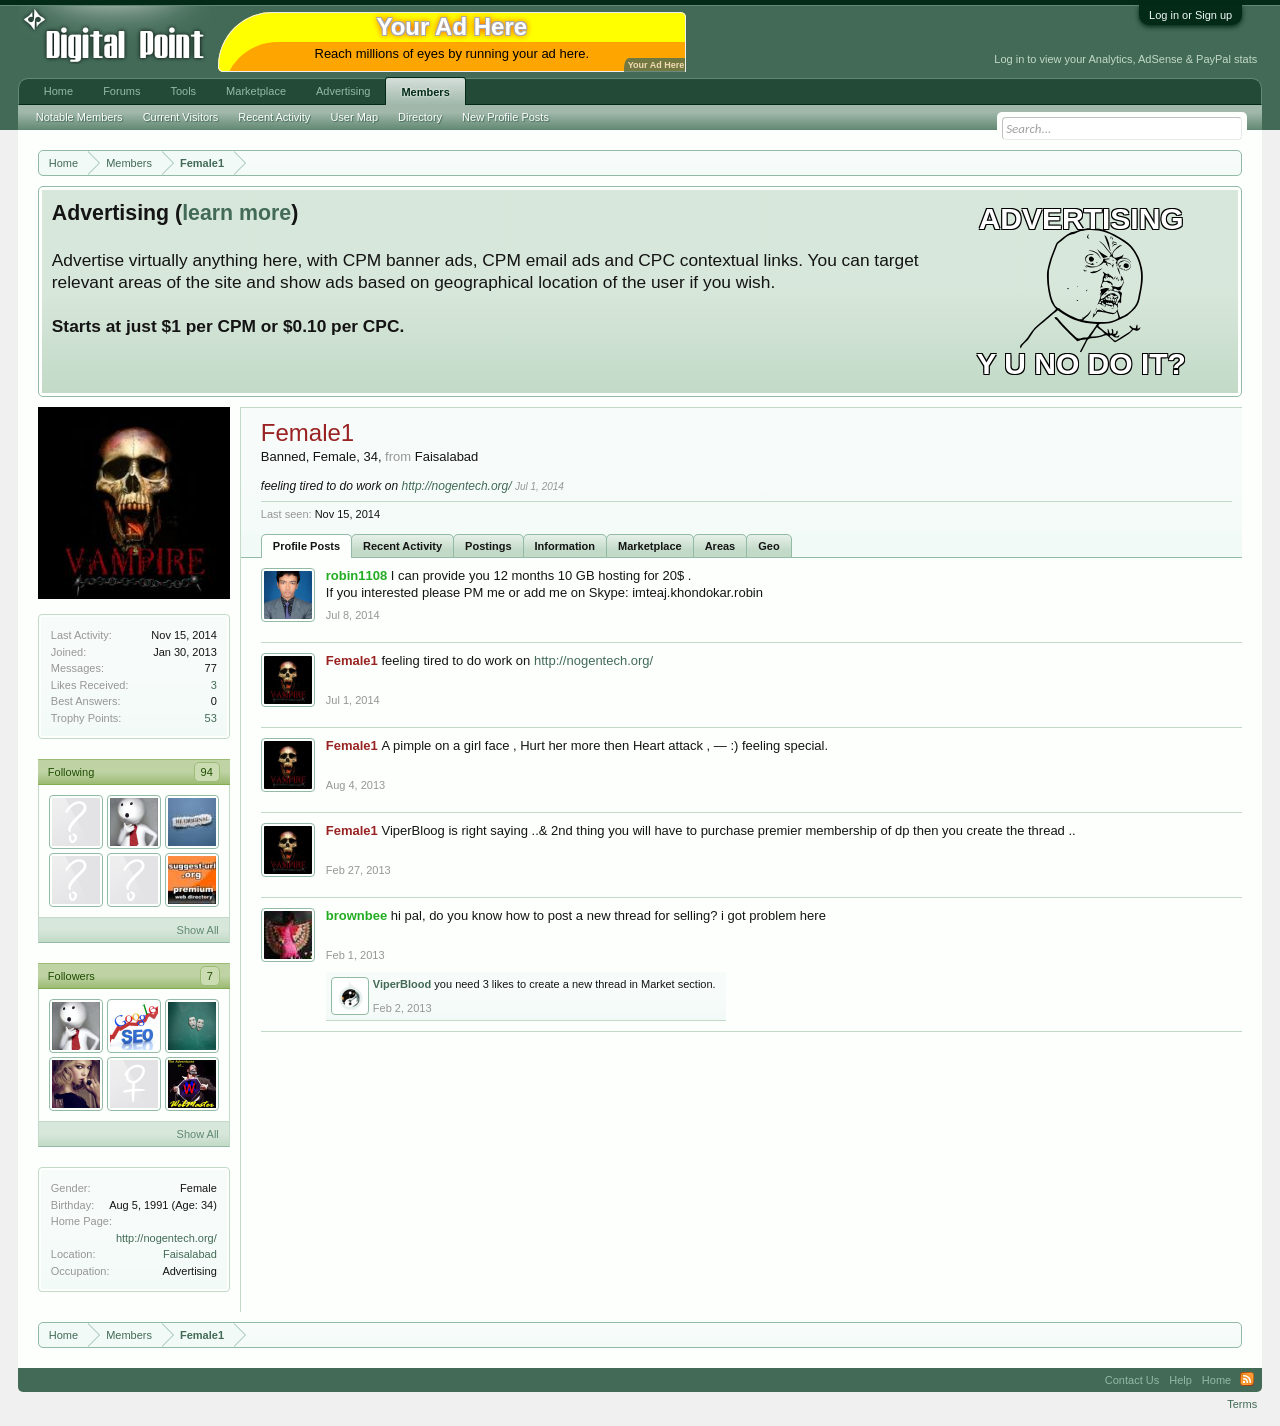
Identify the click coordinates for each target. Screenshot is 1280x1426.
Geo (768, 546)
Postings (488, 546)
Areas (720, 546)
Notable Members (79, 117)
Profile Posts (306, 546)
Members (425, 92)
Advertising (343, 91)
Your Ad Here (656, 65)
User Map (354, 117)
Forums (121, 91)
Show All (198, 930)
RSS (1247, 1380)
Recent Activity (402, 546)
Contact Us (1132, 1380)
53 (211, 718)
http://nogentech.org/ (166, 1238)
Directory (420, 117)
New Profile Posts (505, 117)
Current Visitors (181, 117)
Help (1180, 1380)
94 (207, 772)
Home (58, 91)
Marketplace (650, 546)
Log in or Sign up (1190, 15)
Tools (183, 91)
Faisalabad (190, 1254)
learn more (236, 213)
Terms (1242, 1404)
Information (565, 546)
